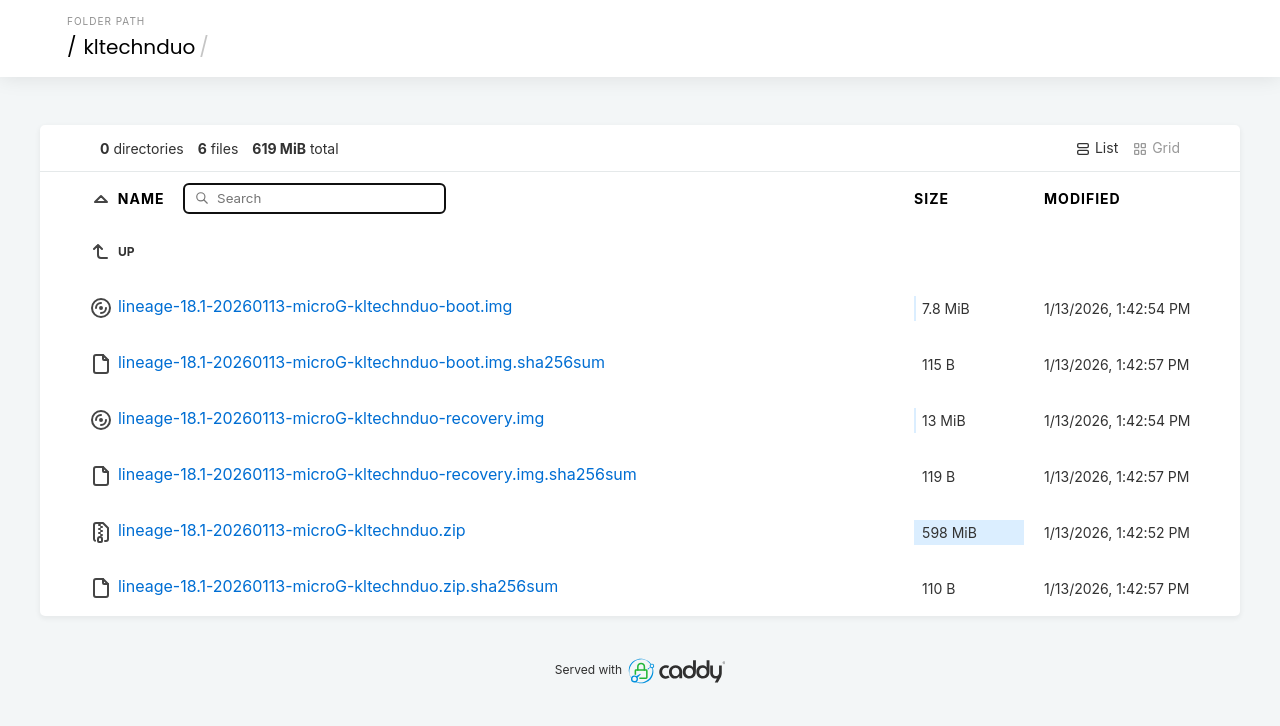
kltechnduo (140, 47)
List (1096, 148)
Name (143, 197)
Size (931, 198)
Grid (1156, 148)
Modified (1082, 198)
